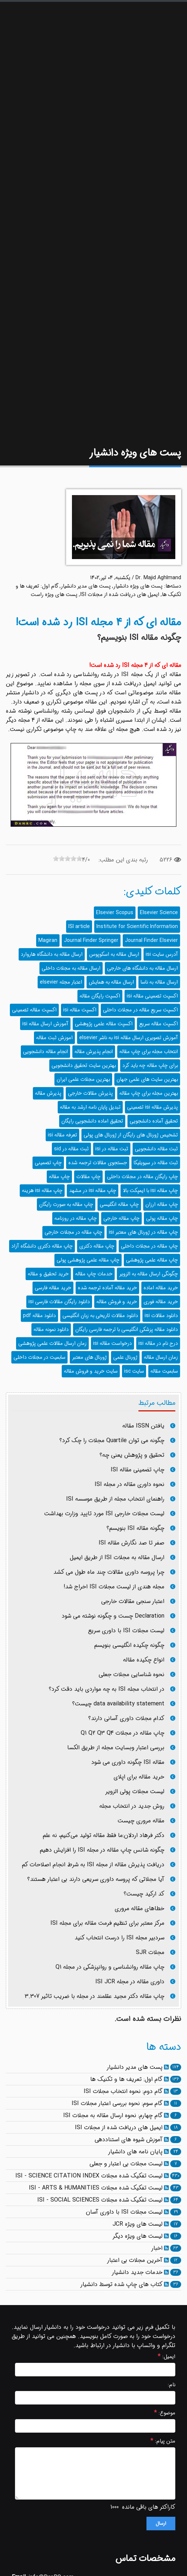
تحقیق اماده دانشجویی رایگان (92, 1121)
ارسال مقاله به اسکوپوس (114, 954)
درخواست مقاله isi (112, 1343)
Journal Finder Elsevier (151, 940)
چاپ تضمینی (48, 1163)
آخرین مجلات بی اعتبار (135, 2260)
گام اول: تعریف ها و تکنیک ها (126, 2079)
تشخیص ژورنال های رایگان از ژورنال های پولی (131, 1135)
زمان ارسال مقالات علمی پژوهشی (52, 1343)
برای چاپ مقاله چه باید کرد (150, 1065)
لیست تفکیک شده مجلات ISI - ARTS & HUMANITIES (96, 2187)
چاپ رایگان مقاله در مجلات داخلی (142, 1177)
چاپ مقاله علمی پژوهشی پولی (88, 1260)
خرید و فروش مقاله (116, 1302)
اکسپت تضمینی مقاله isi (152, 996)
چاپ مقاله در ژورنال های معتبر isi (143, 1232)
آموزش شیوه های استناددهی (129, 2139)
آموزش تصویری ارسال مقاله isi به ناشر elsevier (128, 1038)
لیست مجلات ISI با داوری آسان (124, 2212)
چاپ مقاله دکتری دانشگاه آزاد (42, 1246)
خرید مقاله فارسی (53, 1288)
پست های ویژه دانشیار (138, 586)
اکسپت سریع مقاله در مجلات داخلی (140, 1010)
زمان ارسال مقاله (161, 1357)
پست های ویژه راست (54, 595)
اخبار (157, 2248)
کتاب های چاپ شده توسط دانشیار (121, 2284)
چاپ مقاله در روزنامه (75, 1218)
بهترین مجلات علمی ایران (83, 1079)
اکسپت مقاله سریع (158, 1024)
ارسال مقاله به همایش (111, 982)
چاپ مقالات (88, 1177)
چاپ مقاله (59, 1177)
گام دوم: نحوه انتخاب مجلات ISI (123, 2091)
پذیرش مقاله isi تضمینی (152, 1107)
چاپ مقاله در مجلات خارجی (73, 1232)
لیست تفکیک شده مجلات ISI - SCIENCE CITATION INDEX (89, 2175)
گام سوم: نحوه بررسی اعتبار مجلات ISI (117, 2103)
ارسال (161, 2523)
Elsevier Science (159, 913)
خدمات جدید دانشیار (137, 2272)
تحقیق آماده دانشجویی (154, 1121)
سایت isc (134, 1371)
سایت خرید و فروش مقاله (91, 1371)
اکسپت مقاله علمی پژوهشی (104, 1024)
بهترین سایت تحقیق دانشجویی (83, 1065)
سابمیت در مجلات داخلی (39, 1357)
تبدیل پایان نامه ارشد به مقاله (90, 1107)
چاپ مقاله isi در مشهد (92, 1191)
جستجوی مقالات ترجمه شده (97, 1163)
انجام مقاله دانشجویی (45, 1052)
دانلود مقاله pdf (39, 1316)
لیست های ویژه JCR (137, 2224)
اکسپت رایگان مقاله (100, 996)
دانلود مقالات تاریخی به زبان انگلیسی (100, 1316)
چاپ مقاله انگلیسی (119, 1204)
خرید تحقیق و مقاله (48, 1274)
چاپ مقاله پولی (162, 1218)
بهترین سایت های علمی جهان (147, 1079)
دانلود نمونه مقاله (51, 1329)
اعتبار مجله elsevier (61, 982)
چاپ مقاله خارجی (121, 1218)
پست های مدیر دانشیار (86, 586)
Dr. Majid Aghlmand (158, 578)
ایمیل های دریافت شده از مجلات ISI (119, 595)
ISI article (79, 927)
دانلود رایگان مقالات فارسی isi (59, 1302)
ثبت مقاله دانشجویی (156, 1149)
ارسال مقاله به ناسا (159, 982)
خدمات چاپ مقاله (93, 1274)
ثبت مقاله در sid (71, 1149)
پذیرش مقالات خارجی (90, 1093)
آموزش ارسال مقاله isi (45, 1024)
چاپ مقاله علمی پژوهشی (152, 1260)
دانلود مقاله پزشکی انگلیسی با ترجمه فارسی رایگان (126, 1329)
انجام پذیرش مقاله (94, 1052)
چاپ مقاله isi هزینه (42, 1191)
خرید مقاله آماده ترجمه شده (107, 1288)
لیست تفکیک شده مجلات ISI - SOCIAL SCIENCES (100, 2200)
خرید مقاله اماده (161, 1288)
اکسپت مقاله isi (79, 1010)
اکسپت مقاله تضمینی (34, 1010)
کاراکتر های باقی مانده (148, 2507)
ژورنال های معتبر (89, 1357)
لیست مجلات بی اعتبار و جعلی (126, 2163)
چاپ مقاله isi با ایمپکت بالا (150, 1191)
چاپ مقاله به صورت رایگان (66, 1204)
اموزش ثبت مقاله (54, 1038)
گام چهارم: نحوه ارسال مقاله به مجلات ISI (113, 2115)
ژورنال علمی (125, 1357)
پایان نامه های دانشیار (135, 2151)
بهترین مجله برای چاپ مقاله (148, 1093)
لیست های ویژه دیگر (137, 2236)
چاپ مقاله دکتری (96, 1246)
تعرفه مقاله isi (62, 1135)
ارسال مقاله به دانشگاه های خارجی (142, 968)
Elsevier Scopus (114, 913)
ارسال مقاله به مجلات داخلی (71, 968)
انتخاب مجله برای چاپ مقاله (148, 1052)
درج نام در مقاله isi (158, 1343)
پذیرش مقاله (48, 1093)
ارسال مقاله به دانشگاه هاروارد (52, 954)
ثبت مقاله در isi (111, 1149)
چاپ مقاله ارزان (161, 1204)
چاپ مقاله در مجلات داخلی (149, 1246)
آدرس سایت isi (162, 954)
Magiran (47, 940)
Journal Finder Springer (91, 940)
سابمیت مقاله (164, 1371)
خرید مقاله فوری (161, 1302)
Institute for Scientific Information (137, 927)
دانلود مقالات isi (161, 1316)
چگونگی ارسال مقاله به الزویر (148, 1274)
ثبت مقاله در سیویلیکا (156, 1163)
